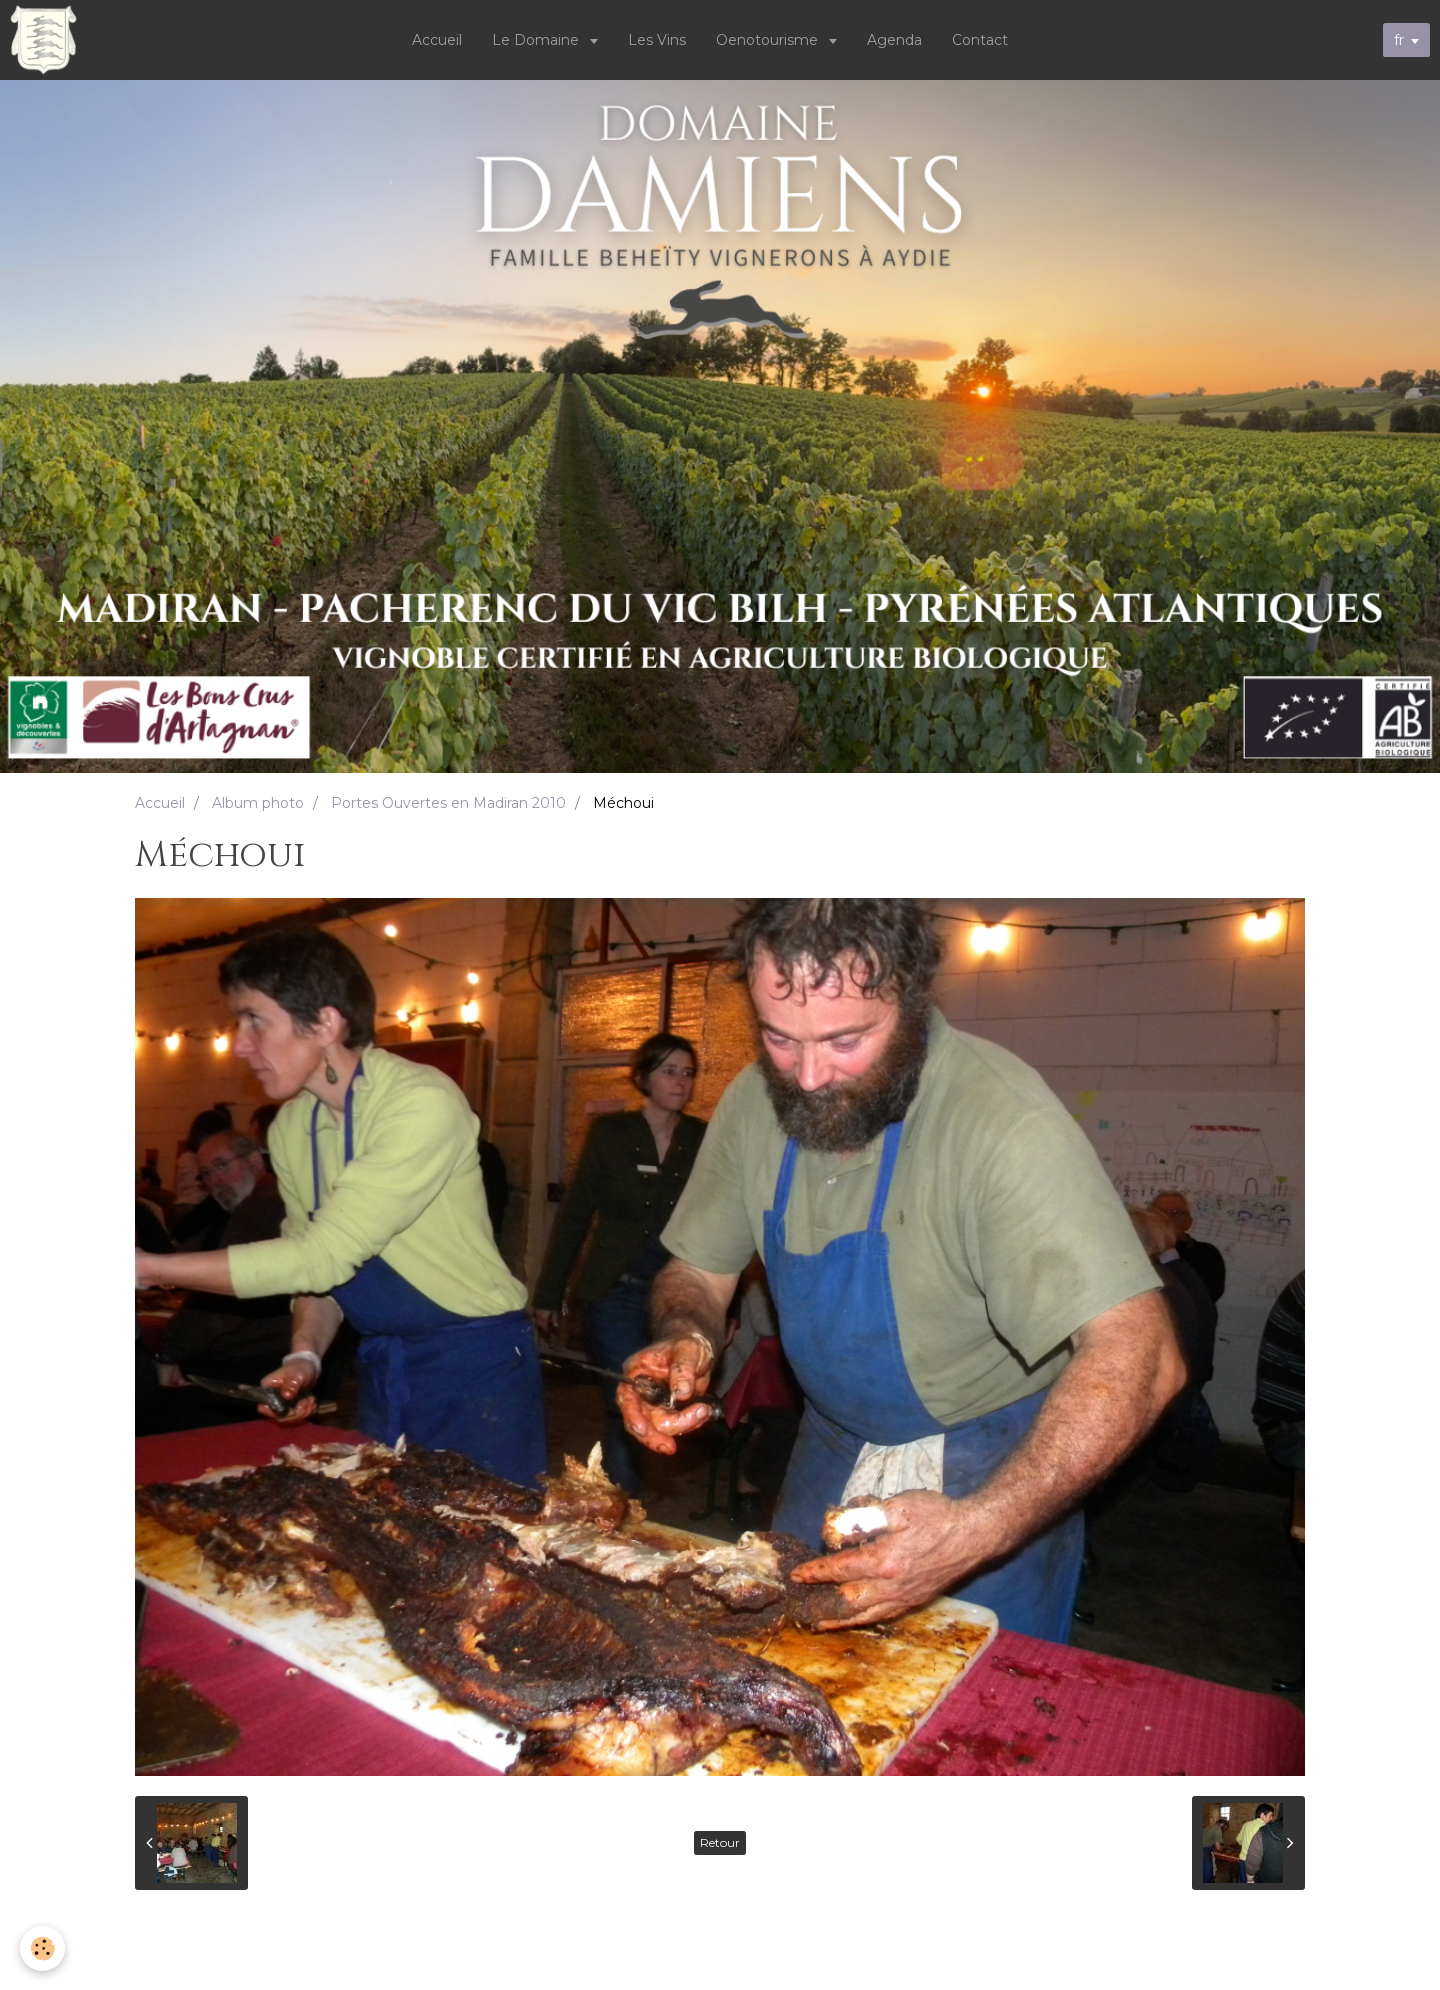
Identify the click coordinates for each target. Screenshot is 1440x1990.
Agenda (894, 40)
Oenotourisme (769, 40)
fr (1399, 40)
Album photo (258, 803)
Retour (720, 1842)
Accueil (437, 40)
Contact (980, 40)
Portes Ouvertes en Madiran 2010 (448, 803)
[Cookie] (42, 1948)
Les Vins (657, 40)
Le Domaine (537, 40)
